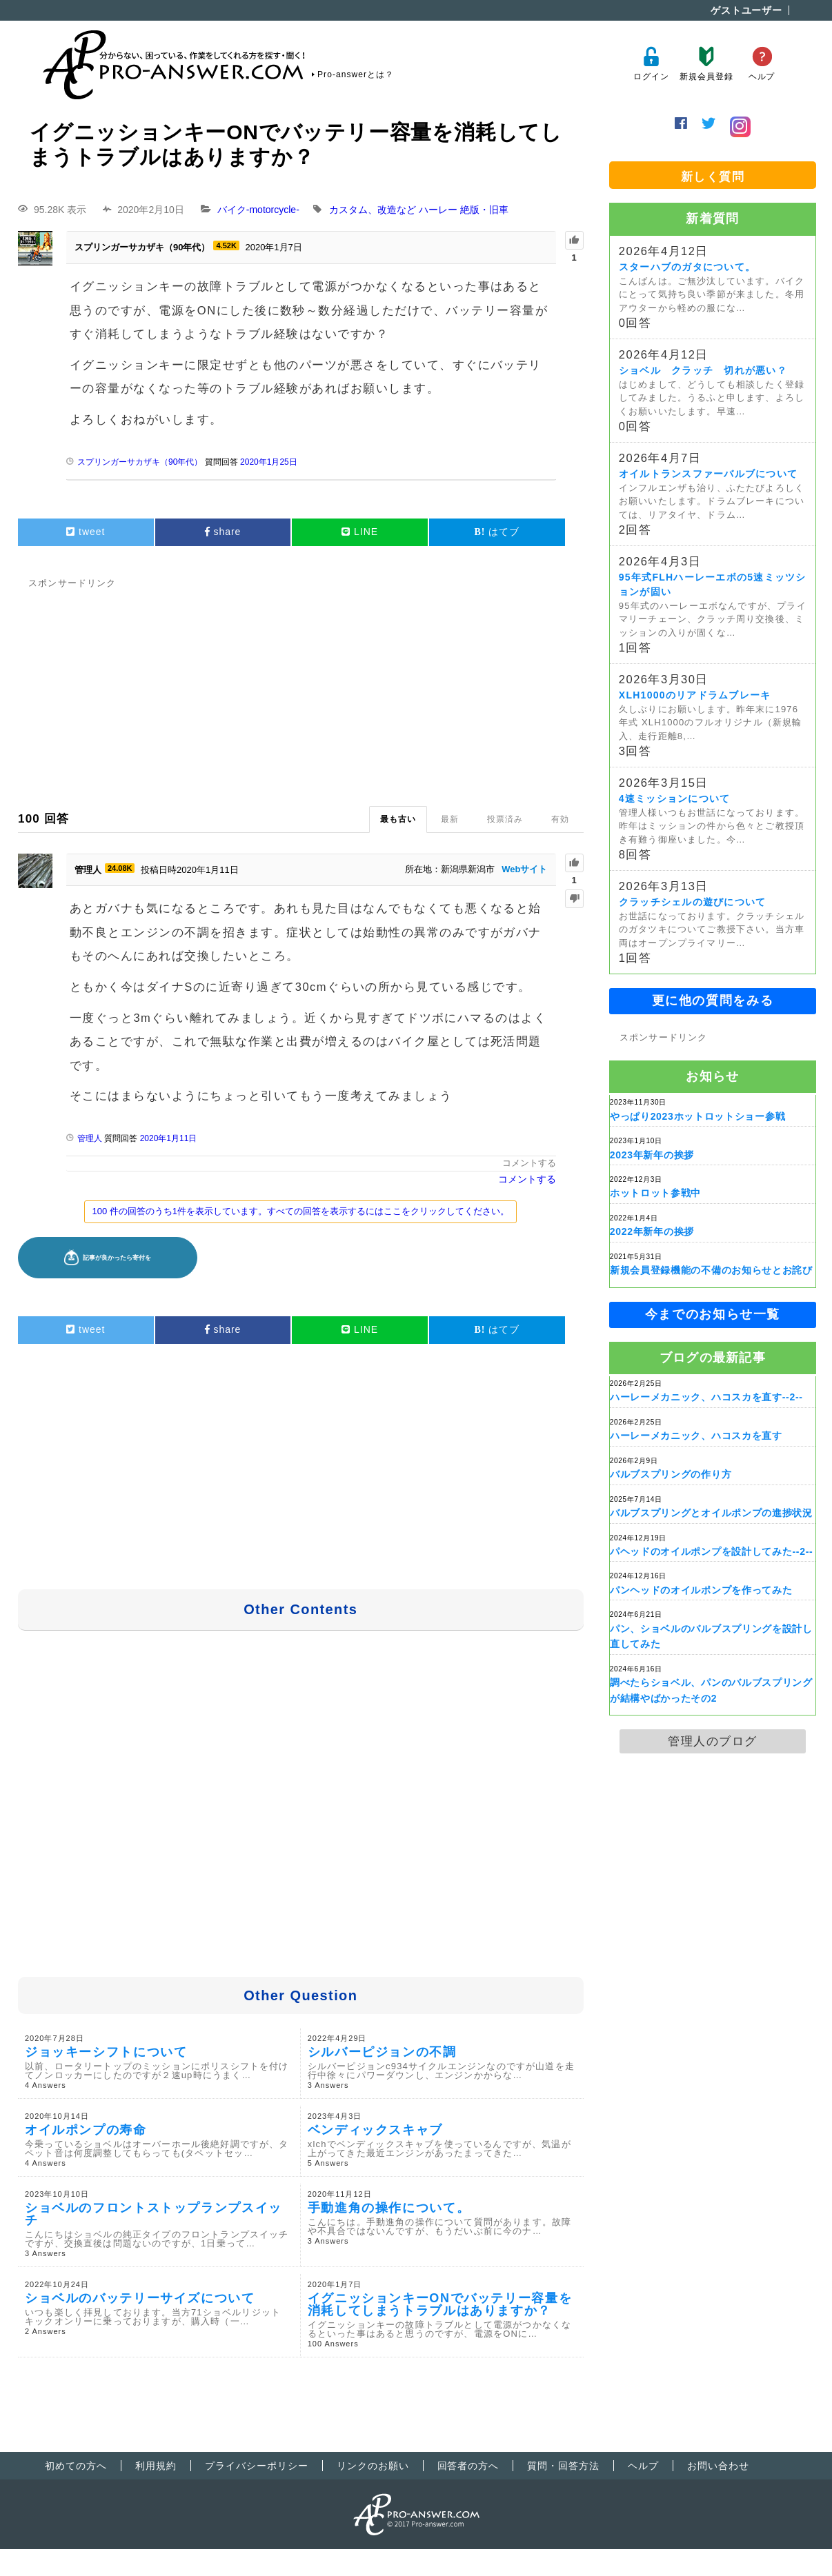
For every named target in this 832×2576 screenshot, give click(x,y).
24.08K (120, 868)
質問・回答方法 (563, 2465)
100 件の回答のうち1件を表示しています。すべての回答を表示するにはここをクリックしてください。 (300, 1211)
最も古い (398, 819)
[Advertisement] (301, 688)
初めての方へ (76, 2465)
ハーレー (438, 209)
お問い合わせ (718, 2465)
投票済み (505, 819)
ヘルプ (762, 63)
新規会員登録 (706, 63)
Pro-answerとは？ (355, 74)
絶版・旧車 (484, 209)
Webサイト (524, 869)
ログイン (650, 63)
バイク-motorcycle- (258, 209)
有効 (560, 819)
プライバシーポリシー (256, 2465)
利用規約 (156, 2465)
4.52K (226, 245)
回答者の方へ (468, 2465)
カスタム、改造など (372, 209)
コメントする (529, 1163)
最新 (450, 819)
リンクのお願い (373, 2465)
